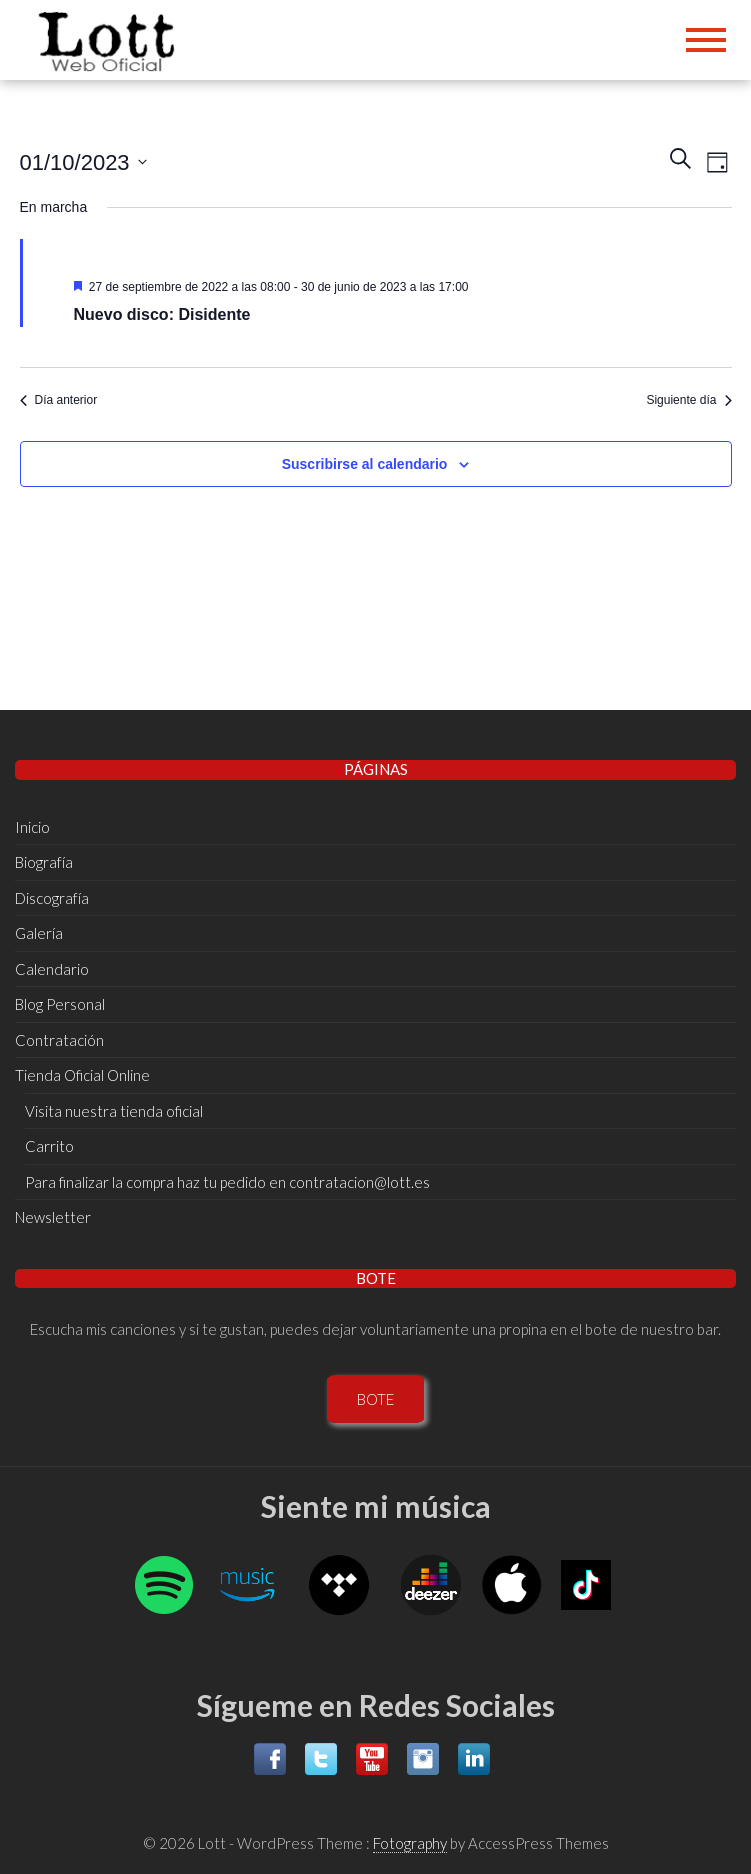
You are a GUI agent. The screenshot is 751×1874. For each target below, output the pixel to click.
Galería (39, 933)
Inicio (32, 827)
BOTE (375, 1399)
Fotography (410, 1843)
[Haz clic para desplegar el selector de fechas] (83, 162)
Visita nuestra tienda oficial (114, 1111)
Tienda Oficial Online (82, 1075)
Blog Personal (60, 1004)
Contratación (59, 1040)
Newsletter (53, 1217)
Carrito (49, 1146)
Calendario (52, 969)
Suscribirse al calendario (365, 464)
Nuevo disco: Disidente (162, 314)
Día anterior (59, 400)
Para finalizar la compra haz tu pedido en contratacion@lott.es (227, 1182)
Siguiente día (688, 400)
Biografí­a (44, 862)
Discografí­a (52, 898)
